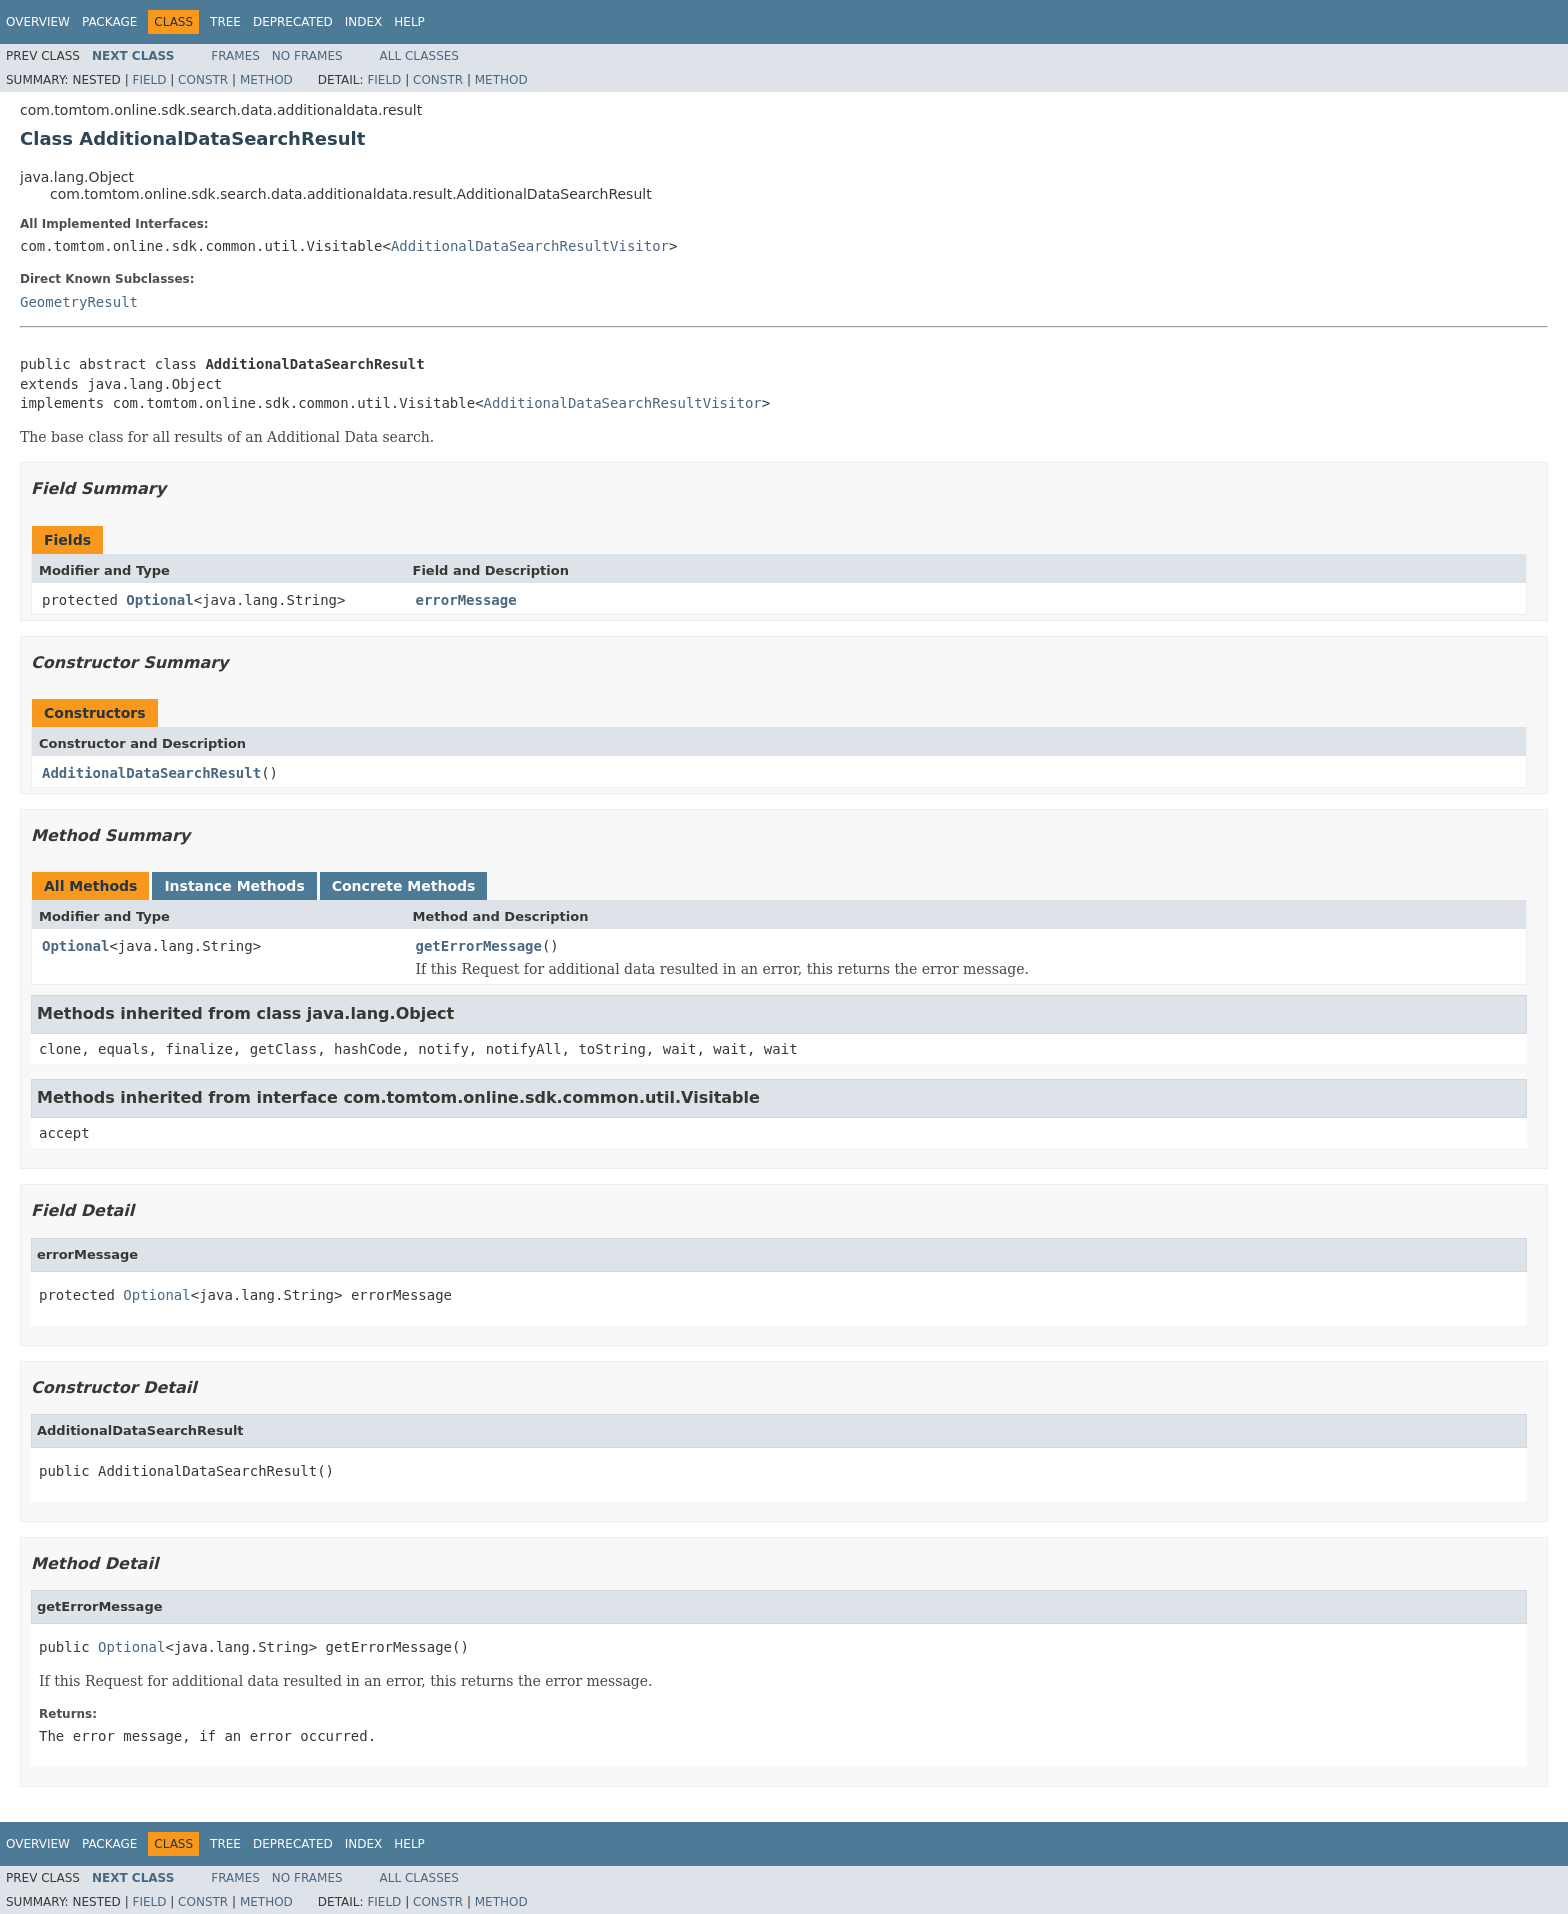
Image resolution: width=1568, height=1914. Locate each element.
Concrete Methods (404, 886)
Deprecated (293, 22)
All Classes (419, 56)
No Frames (307, 56)
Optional (159, 600)
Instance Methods (234, 886)
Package (109, 22)
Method (266, 80)
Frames (235, 56)
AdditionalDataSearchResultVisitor (530, 246)
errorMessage (466, 600)
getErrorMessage (479, 946)
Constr (203, 80)
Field (149, 80)
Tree (225, 22)
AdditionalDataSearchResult (151, 773)
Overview (38, 22)
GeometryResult (79, 302)
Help (409, 22)
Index (364, 22)
